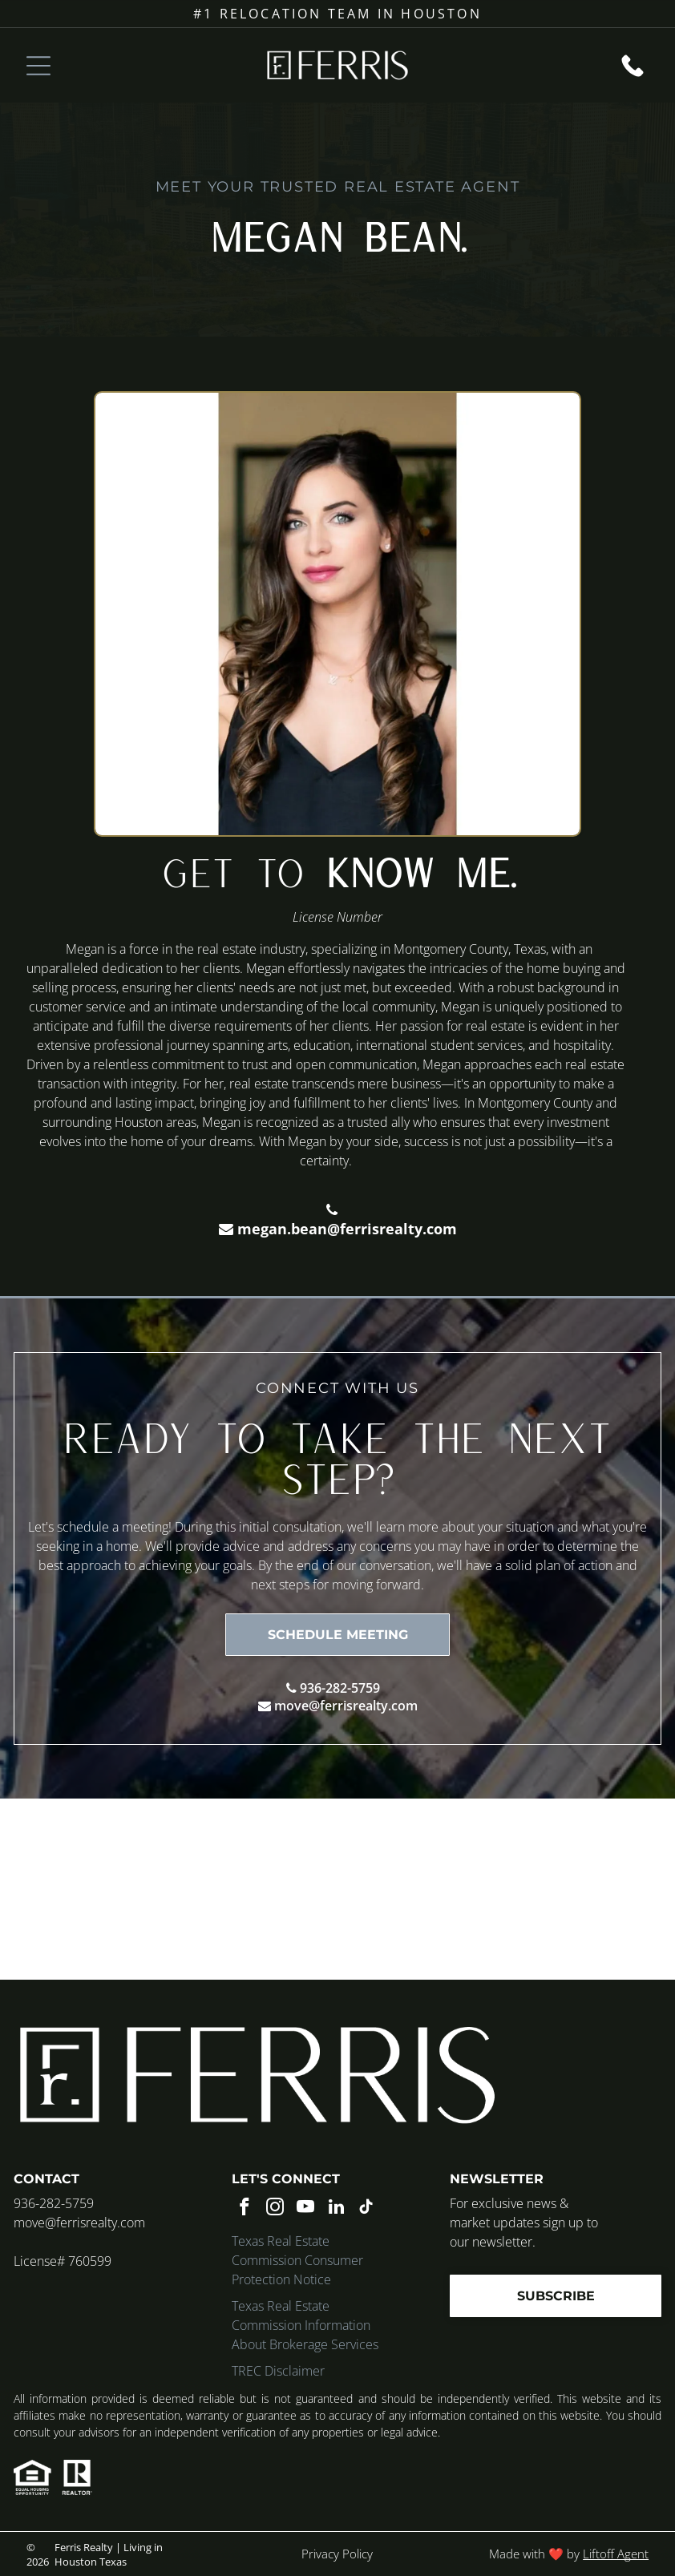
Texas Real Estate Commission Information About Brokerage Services (305, 2325)
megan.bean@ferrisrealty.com (347, 1228)
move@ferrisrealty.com (346, 1705)
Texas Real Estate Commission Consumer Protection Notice (297, 2260)
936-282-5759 (340, 1688)
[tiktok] (367, 2209)
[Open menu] (38, 66)
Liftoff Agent (616, 2554)
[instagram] (275, 2209)
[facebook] (245, 2209)
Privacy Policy (337, 2554)
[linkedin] (336, 2209)
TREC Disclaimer (278, 2371)
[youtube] (306, 2209)
